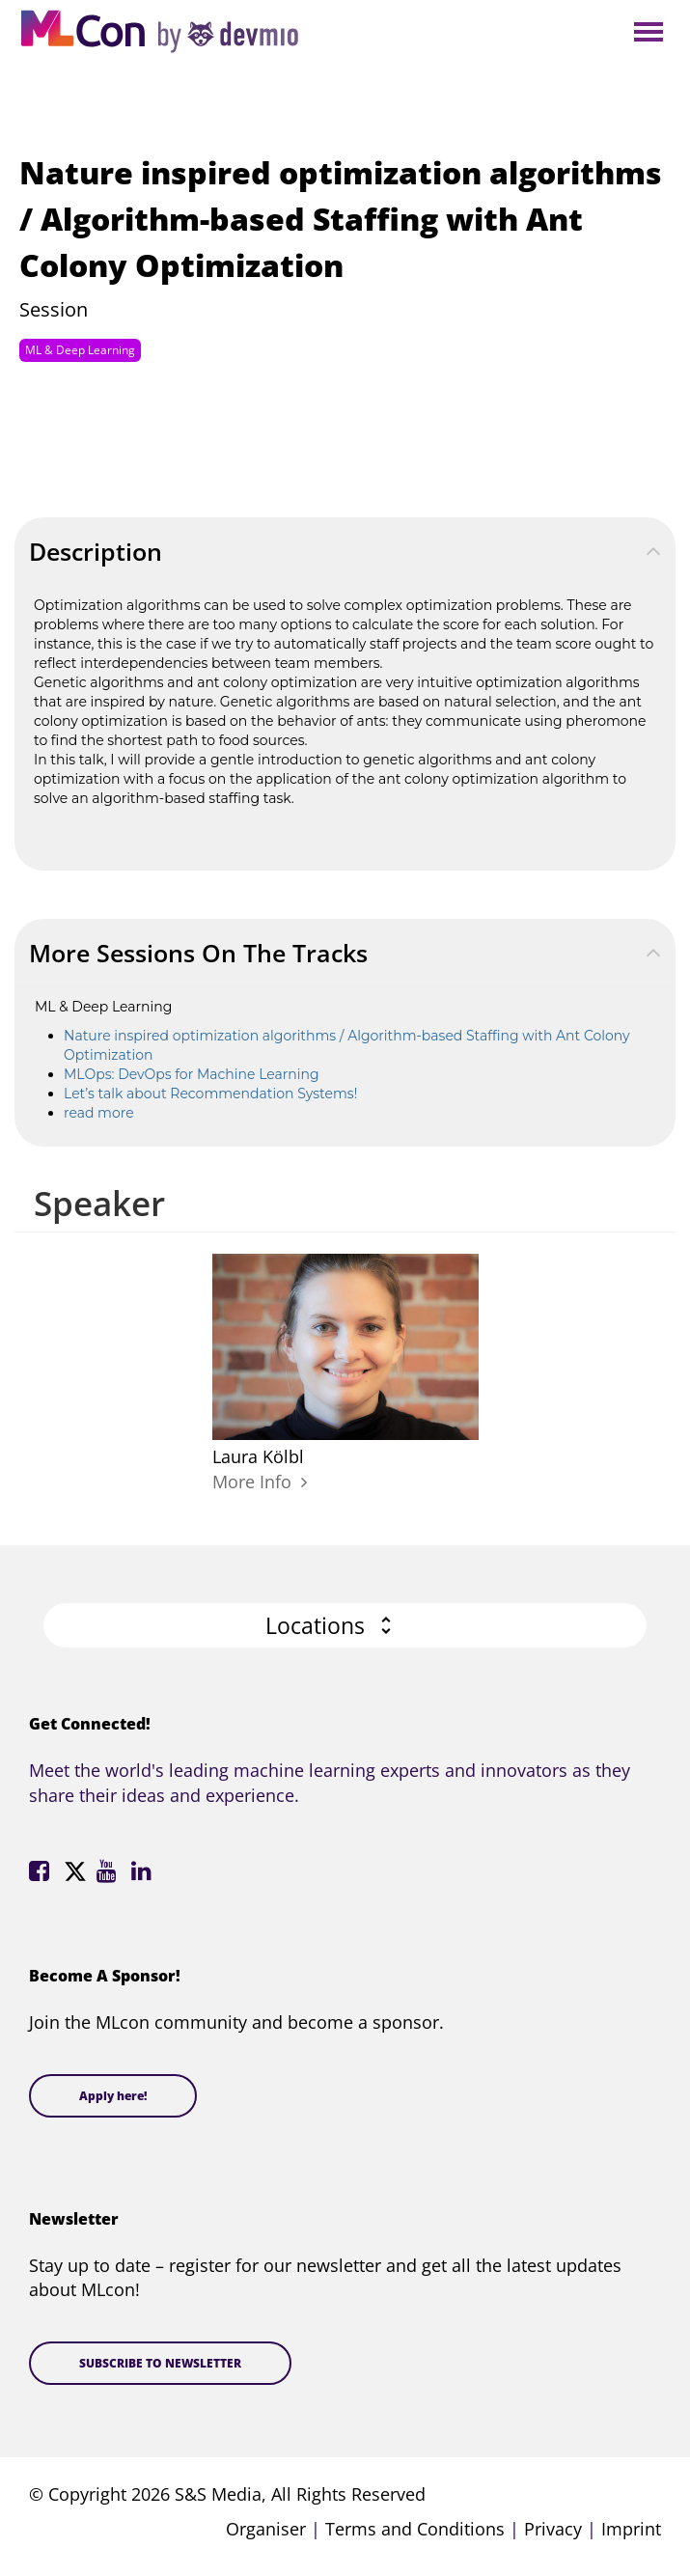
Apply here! (113, 2096)
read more (99, 1113)
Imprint (631, 2528)
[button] (345, 1625)
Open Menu (648, 33)
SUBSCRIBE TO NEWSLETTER (160, 2363)
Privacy (553, 2528)
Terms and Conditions (415, 2528)
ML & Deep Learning (80, 350)
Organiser (266, 2528)
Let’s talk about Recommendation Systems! (210, 1093)
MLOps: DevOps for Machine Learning (191, 1074)
